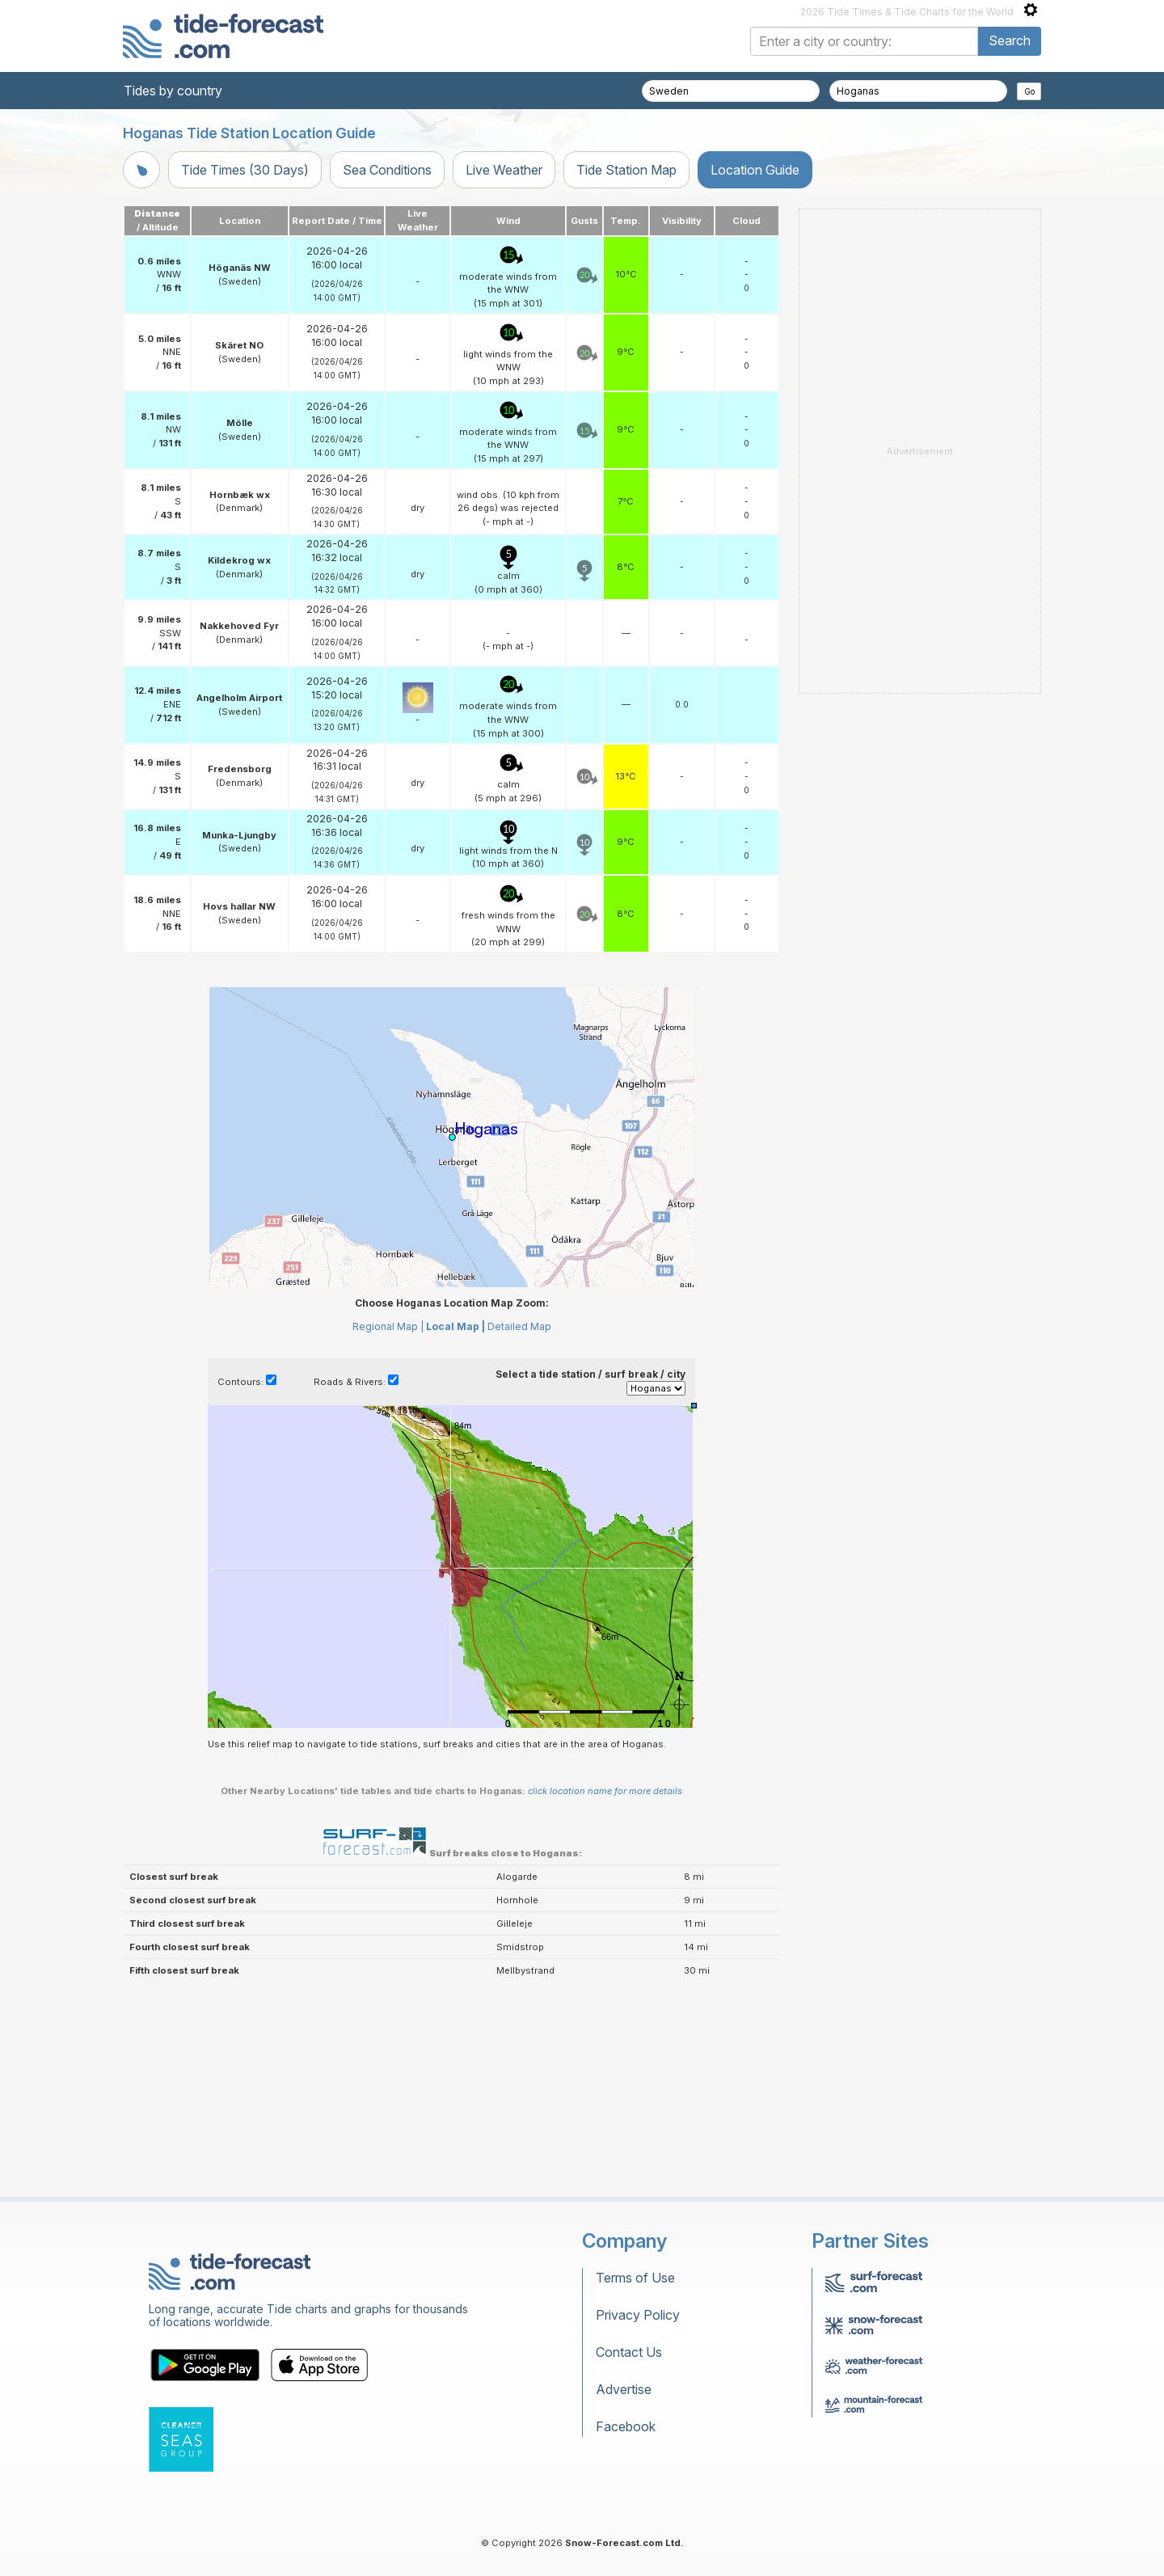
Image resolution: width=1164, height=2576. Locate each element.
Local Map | (455, 1326)
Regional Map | (388, 1326)
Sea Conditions (387, 170)
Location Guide (755, 170)
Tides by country (173, 90)
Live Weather (504, 170)
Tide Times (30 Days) (245, 170)
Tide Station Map (626, 170)
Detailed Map (519, 1326)
